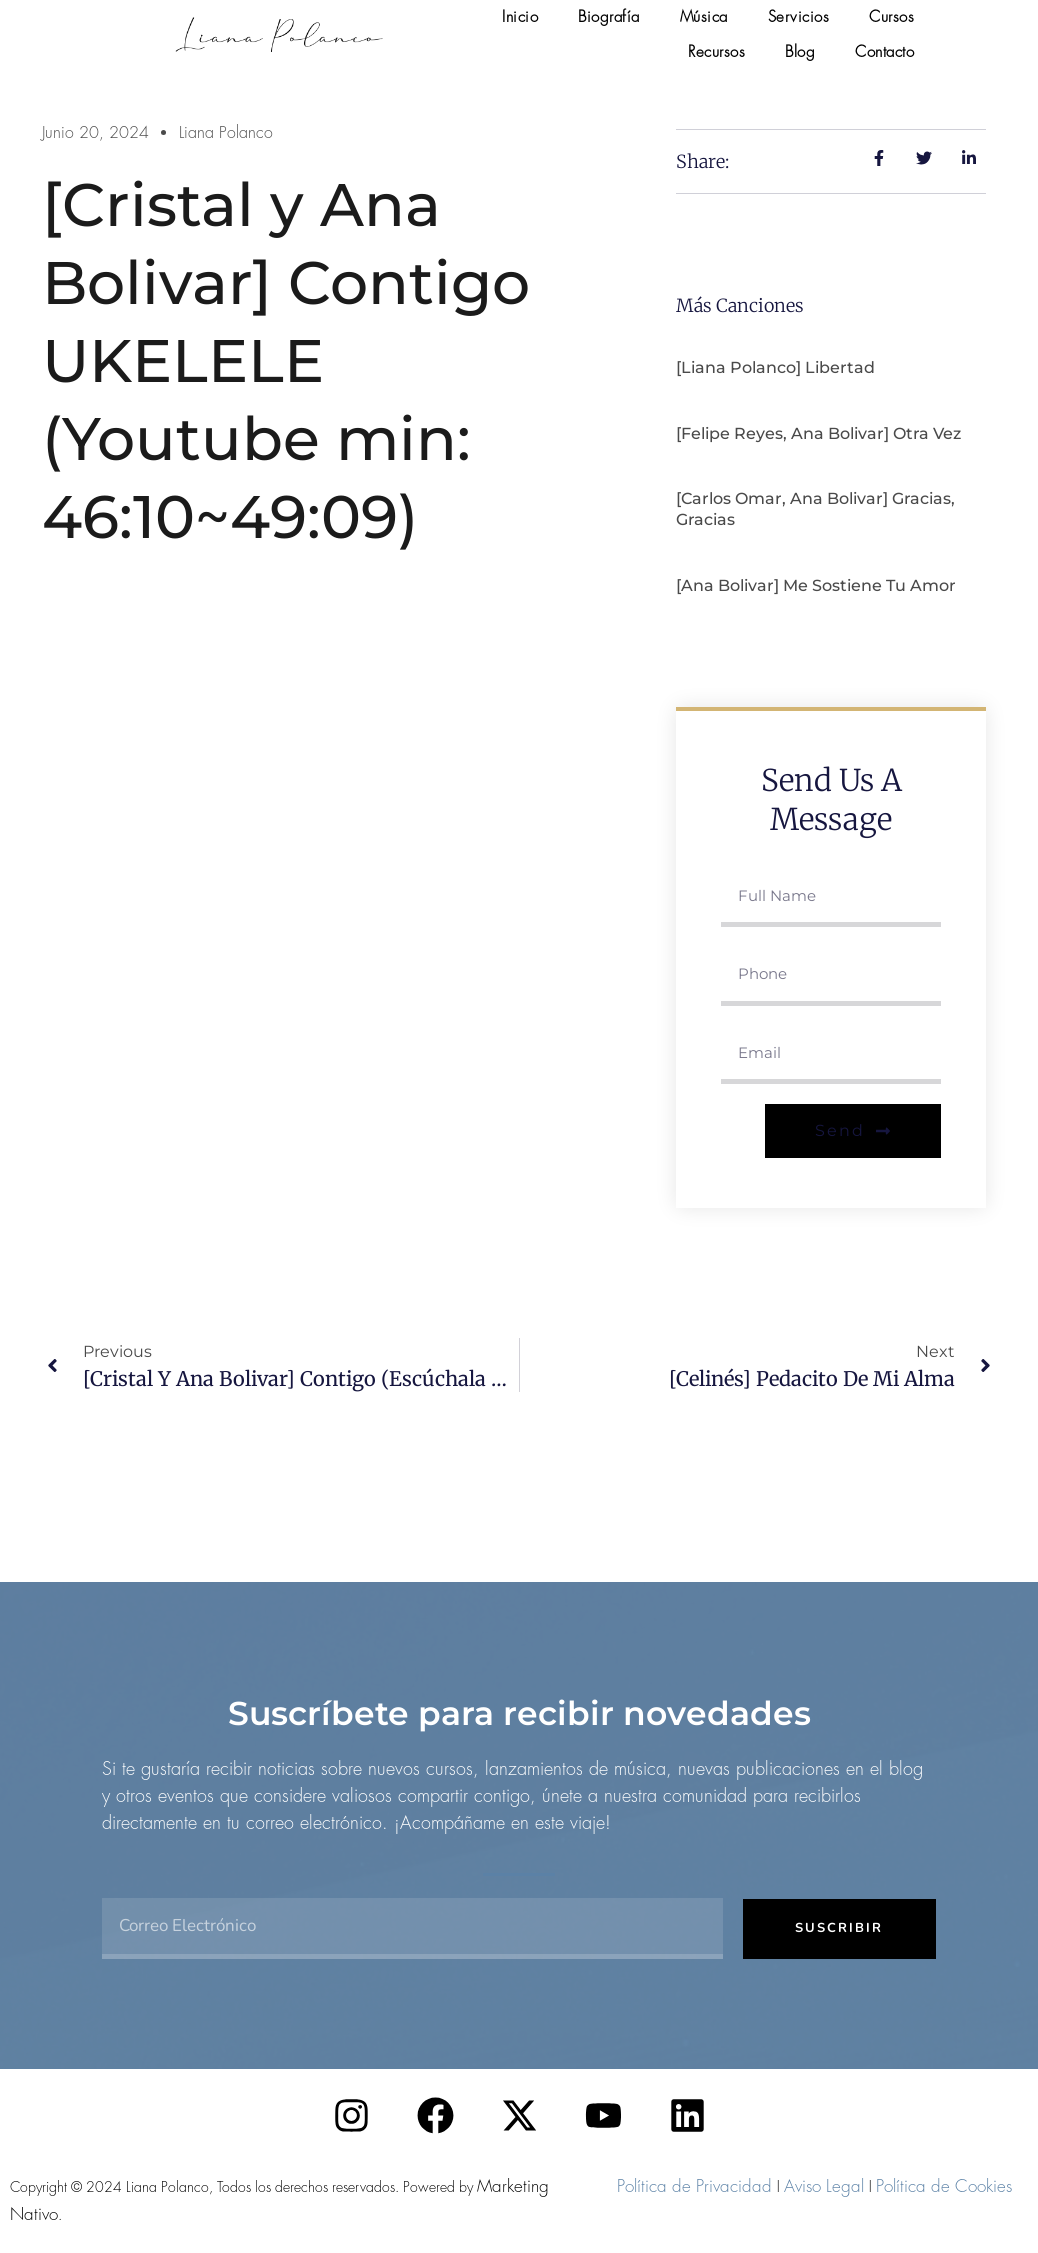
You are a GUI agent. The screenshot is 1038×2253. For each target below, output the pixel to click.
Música (704, 17)
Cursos (891, 17)
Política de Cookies (944, 2186)
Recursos (716, 52)
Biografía (609, 17)
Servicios (799, 17)
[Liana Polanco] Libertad (775, 367)
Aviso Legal (824, 2186)
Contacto (884, 52)
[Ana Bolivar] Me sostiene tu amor (816, 585)
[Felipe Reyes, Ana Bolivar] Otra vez (818, 433)
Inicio (520, 17)
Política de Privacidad (694, 2186)
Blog (800, 52)
